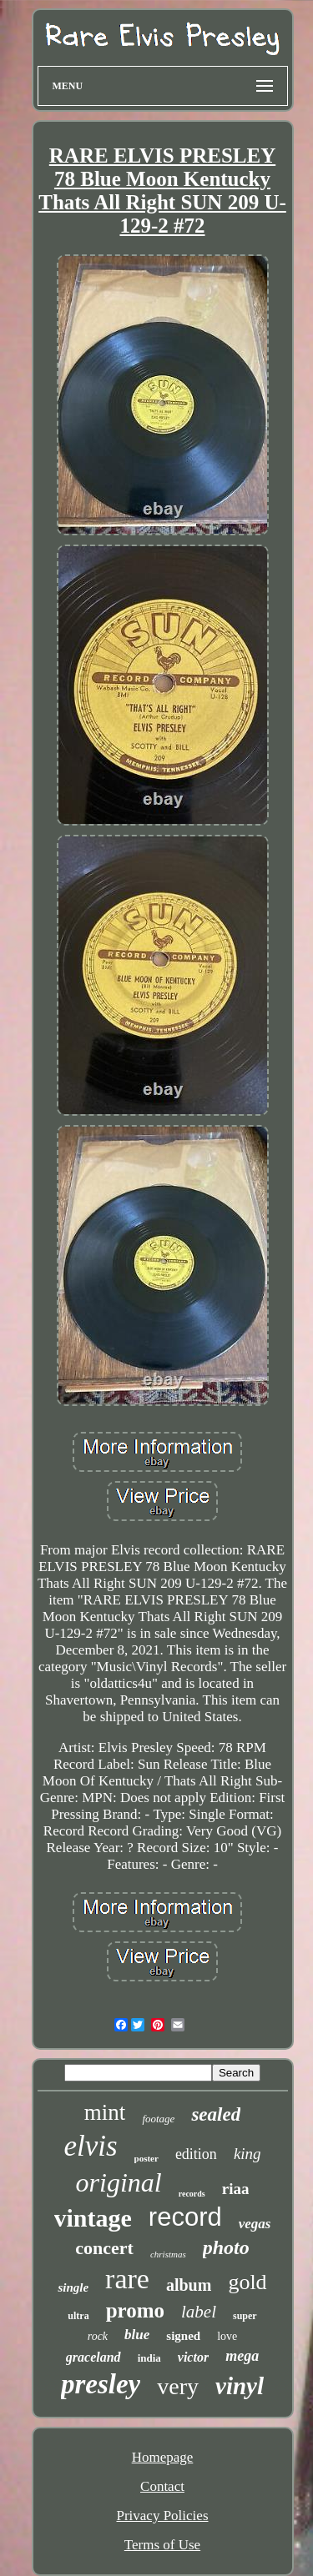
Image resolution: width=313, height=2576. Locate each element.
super (245, 2316)
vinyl (239, 2386)
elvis (90, 2146)
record (185, 2217)
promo (135, 2310)
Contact (162, 2486)
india (149, 2358)
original (119, 2182)
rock (98, 2336)
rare (127, 2278)
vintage (93, 2218)
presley (100, 2384)
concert (104, 2247)
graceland (93, 2357)
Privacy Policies (162, 2515)
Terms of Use (162, 2545)
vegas (255, 2224)
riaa (236, 2188)
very (178, 2386)
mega (242, 2356)
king (247, 2153)
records (192, 2193)
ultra (78, 2316)
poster (146, 2158)
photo (226, 2247)
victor (193, 2357)
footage (158, 2118)
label (198, 2312)
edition (196, 2154)
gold (247, 2282)
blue (136, 2335)
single (73, 2287)
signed (183, 2336)
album (188, 2285)
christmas (168, 2254)
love (227, 2336)
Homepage (163, 2457)
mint (105, 2112)
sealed (215, 2114)
